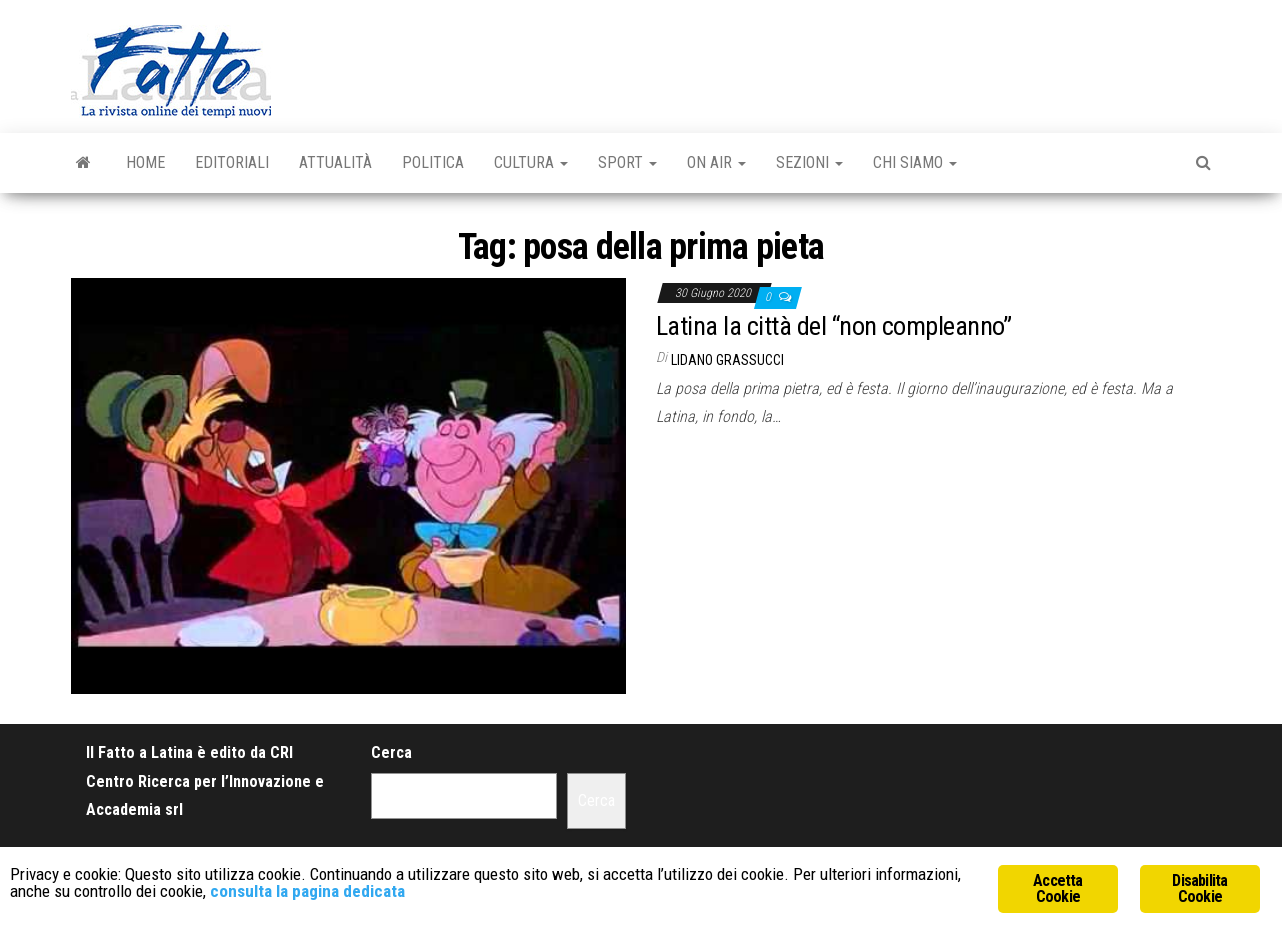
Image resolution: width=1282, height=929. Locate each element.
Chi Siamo (915, 162)
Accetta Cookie (1057, 888)
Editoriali (232, 162)
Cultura (531, 162)
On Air (716, 162)
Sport (627, 162)
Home (145, 162)
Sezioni (809, 162)
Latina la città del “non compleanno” (833, 326)
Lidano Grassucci (727, 360)
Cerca (391, 752)
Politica (433, 162)
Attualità (335, 162)
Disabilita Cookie (1199, 888)
